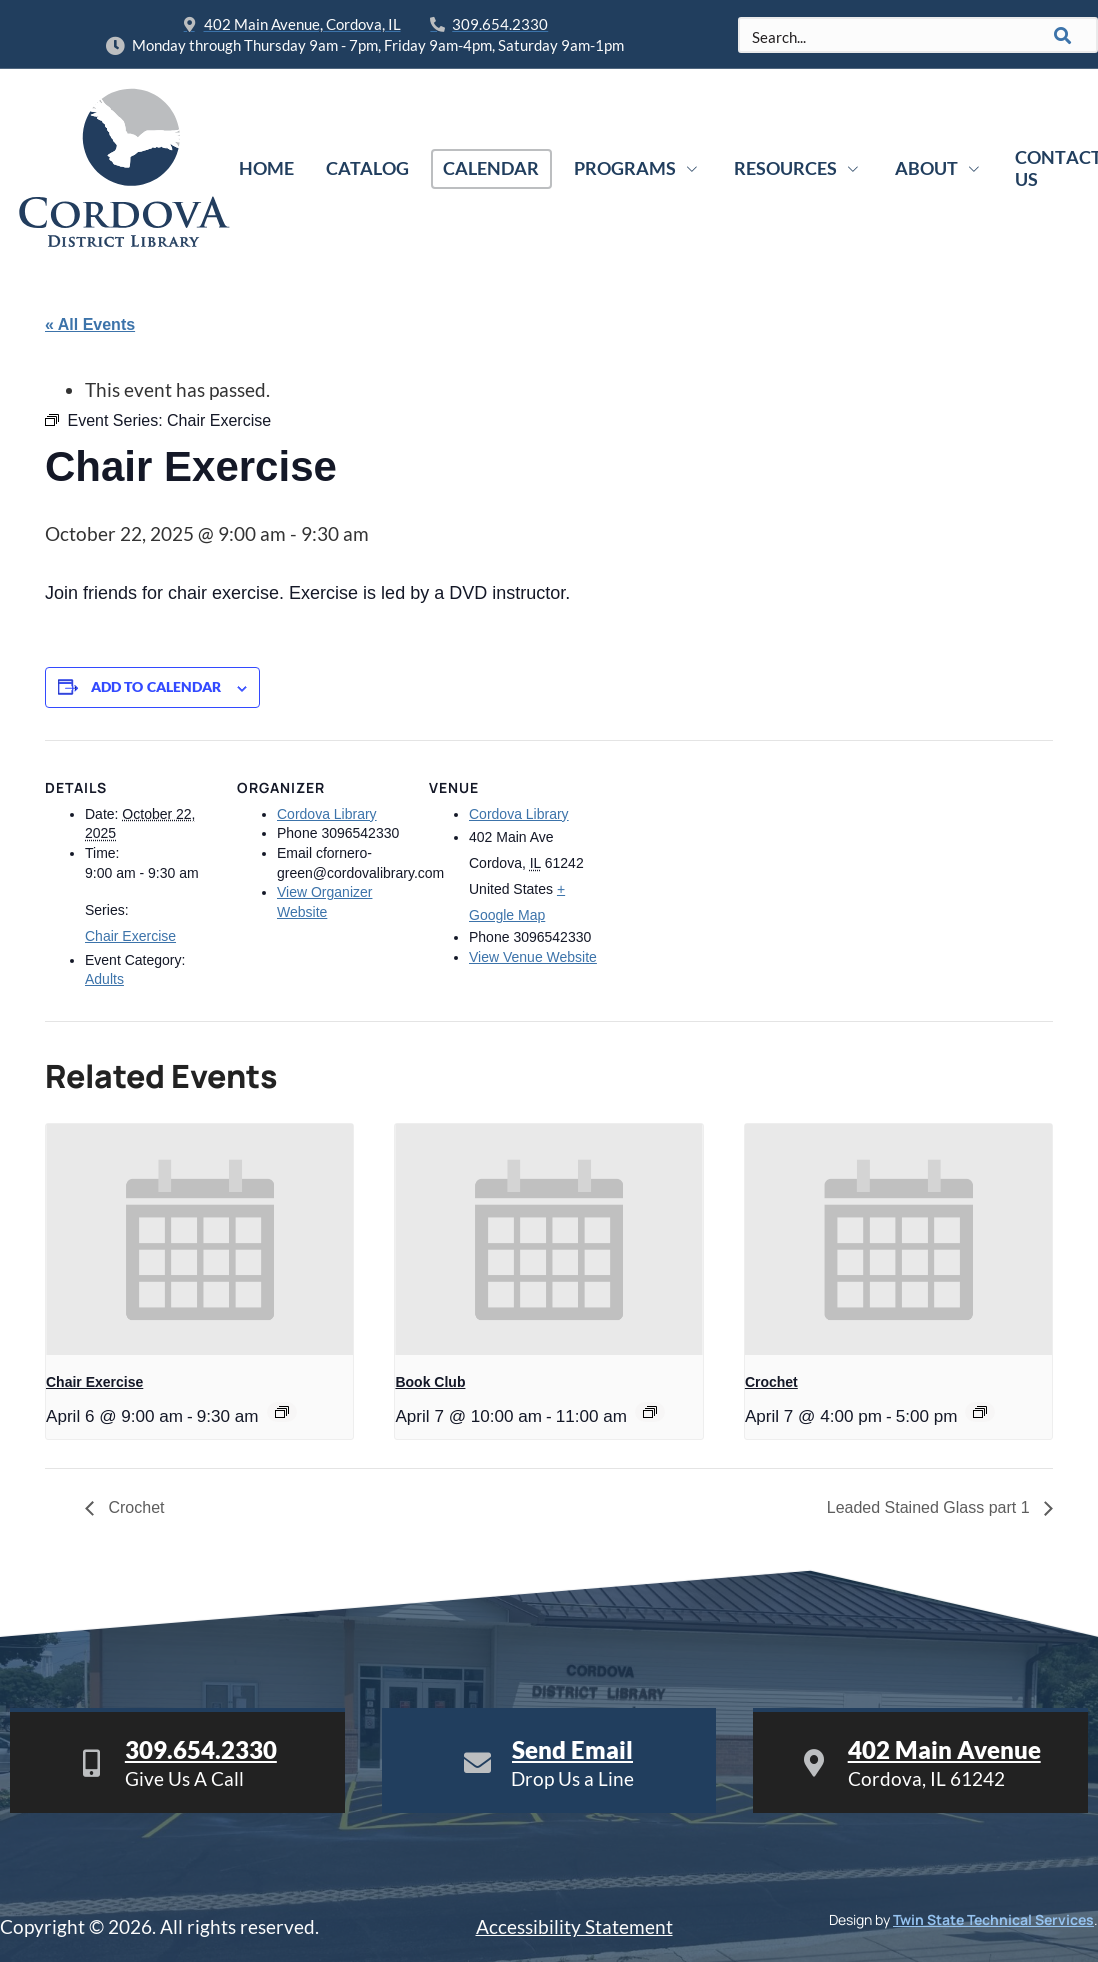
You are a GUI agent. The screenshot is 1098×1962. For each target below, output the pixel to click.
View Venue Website (533, 957)
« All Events (90, 324)
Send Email (572, 1749)
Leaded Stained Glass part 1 (930, 1507)
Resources (798, 168)
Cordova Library (327, 814)
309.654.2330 (201, 1749)
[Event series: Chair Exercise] (282, 1412)
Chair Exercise (130, 936)
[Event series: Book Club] (650, 1412)
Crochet (771, 1382)
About (939, 168)
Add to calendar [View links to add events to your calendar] (156, 687)
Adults (104, 979)
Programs (638, 168)
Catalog (367, 168)
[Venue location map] (726, 877)
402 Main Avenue (944, 1749)
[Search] (1063, 35)
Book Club (430, 1382)
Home (266, 168)
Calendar (491, 168)
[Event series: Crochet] (980, 1412)
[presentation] (199, 1239)
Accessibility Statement (574, 1926)
